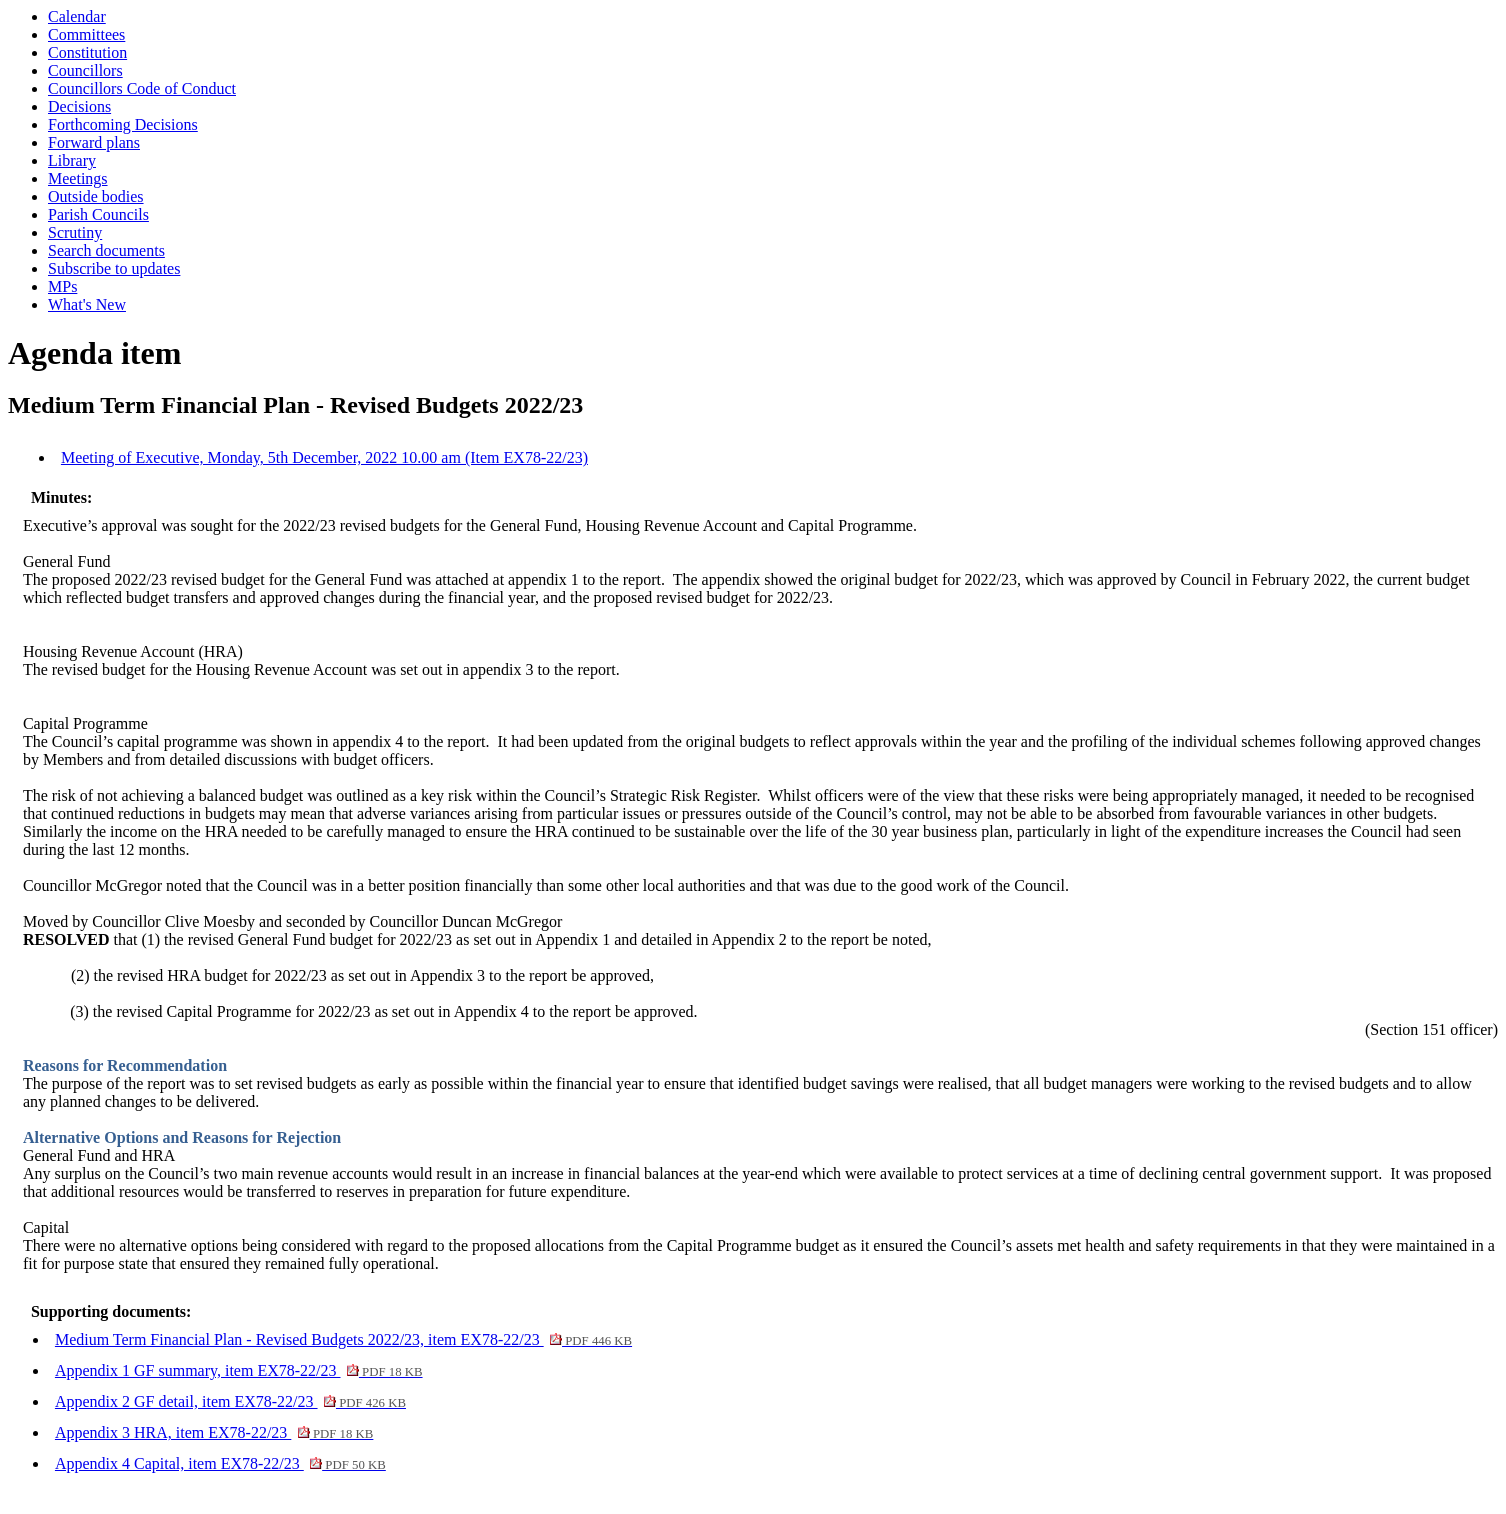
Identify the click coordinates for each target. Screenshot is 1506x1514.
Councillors (85, 70)
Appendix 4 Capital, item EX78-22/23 (220, 1463)
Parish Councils (98, 214)
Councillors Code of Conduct (142, 88)
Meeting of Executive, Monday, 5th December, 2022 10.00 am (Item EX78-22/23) (324, 457)
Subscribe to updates (114, 268)
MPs (62, 286)
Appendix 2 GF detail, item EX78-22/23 (230, 1401)
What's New (87, 304)
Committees (86, 34)
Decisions (79, 106)
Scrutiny (75, 232)
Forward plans (94, 142)
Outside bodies (96, 196)
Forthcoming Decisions (123, 124)
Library (72, 160)
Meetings (78, 178)
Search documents (106, 250)
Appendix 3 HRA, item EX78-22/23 (214, 1432)
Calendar (77, 16)
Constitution (87, 52)
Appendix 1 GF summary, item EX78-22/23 (239, 1370)
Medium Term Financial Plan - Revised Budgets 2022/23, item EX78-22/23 (343, 1339)
